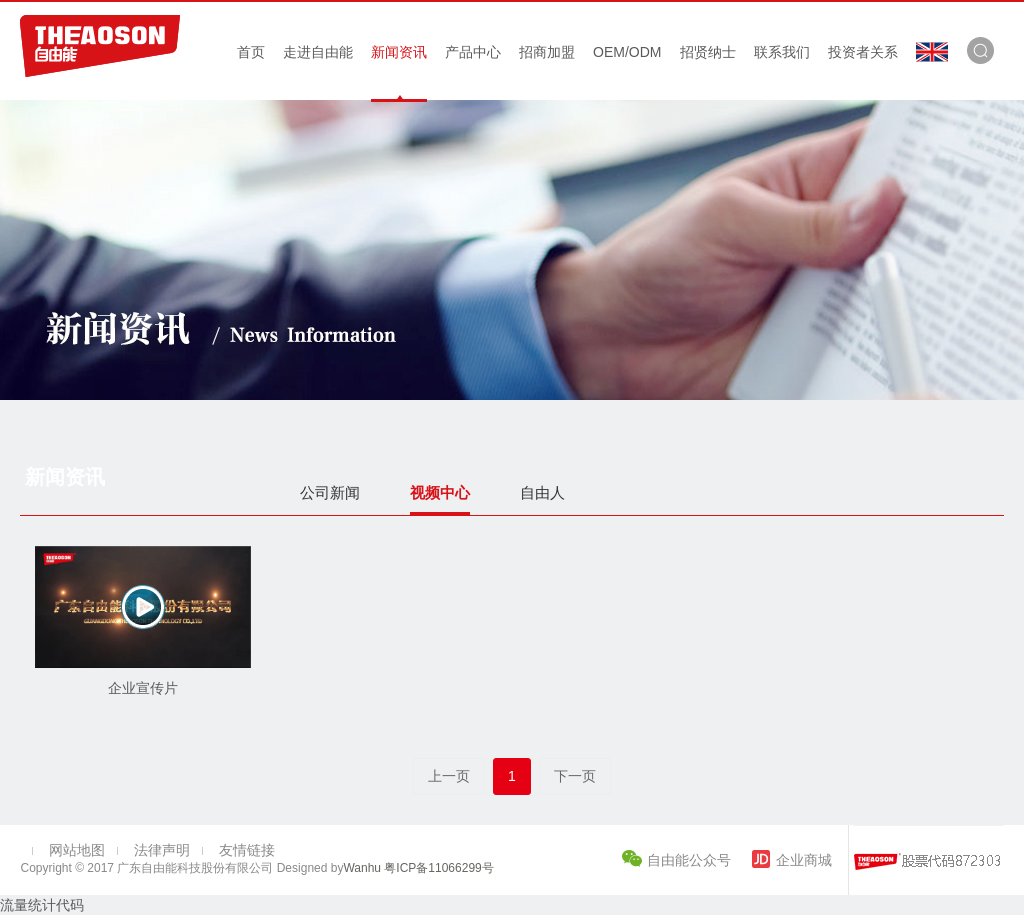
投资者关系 (863, 52)
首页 (251, 52)
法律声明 (162, 850)
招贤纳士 (708, 52)
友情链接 (247, 850)
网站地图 (77, 850)
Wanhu (362, 868)
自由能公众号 (691, 860)
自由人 (542, 492)
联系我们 (782, 52)
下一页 (575, 776)
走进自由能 (318, 52)
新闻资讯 (399, 52)
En (932, 52)
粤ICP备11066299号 (437, 868)
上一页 (449, 776)
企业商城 (804, 860)
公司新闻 (330, 492)
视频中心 (440, 492)
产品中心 (473, 52)
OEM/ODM (627, 52)
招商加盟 (547, 52)
